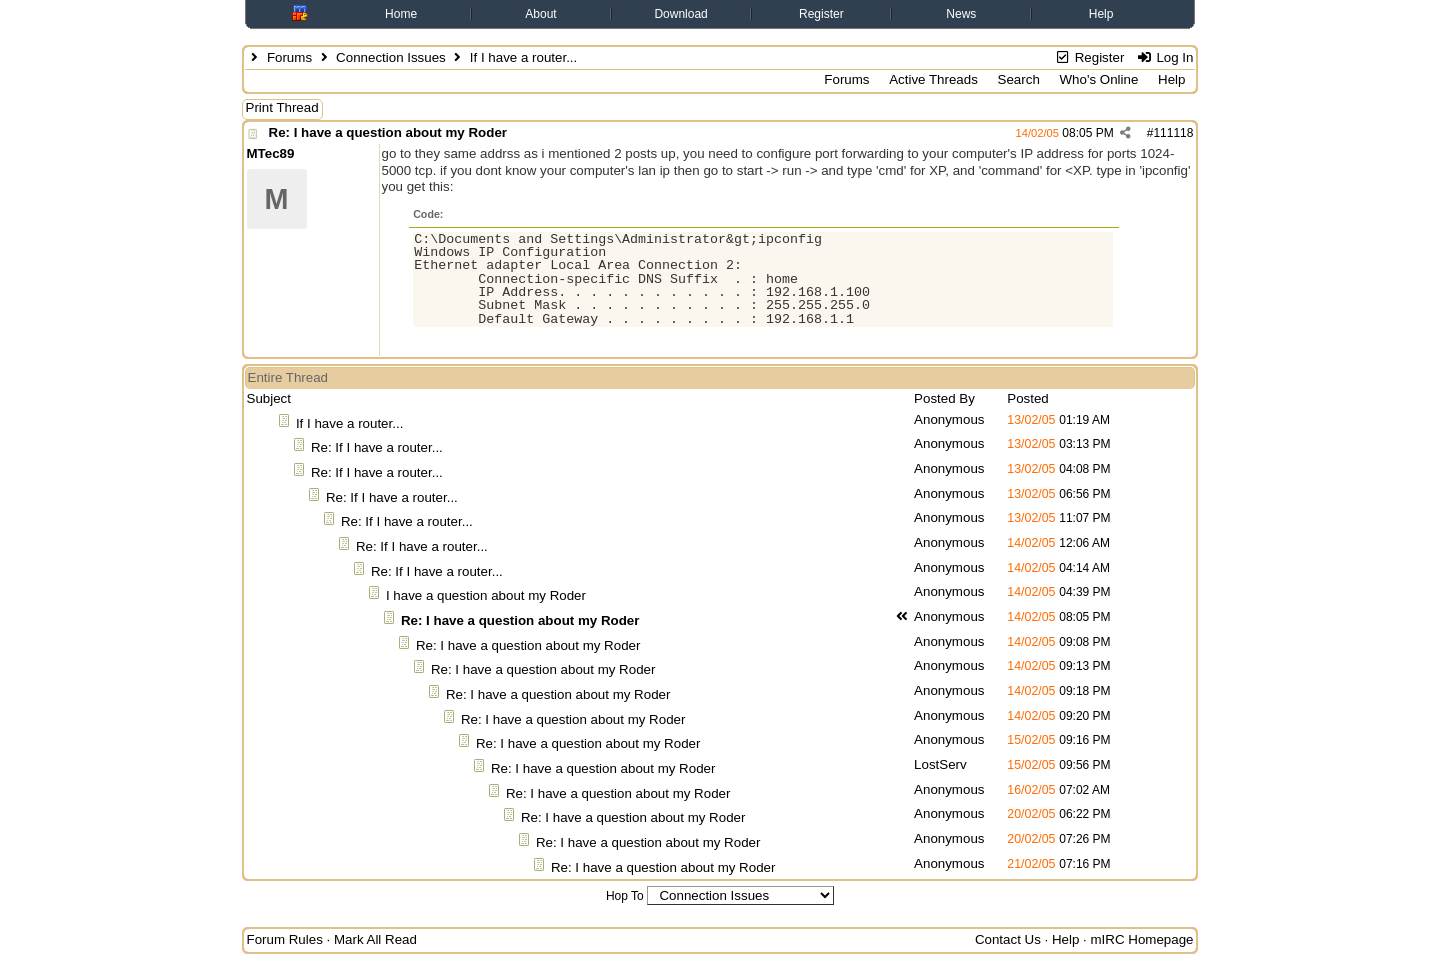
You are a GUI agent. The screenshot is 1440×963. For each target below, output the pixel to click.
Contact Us (1008, 939)
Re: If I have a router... (377, 447)
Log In (1164, 57)
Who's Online (1099, 79)
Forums (289, 57)
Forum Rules (285, 939)
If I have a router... (349, 423)
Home (401, 14)
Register (821, 14)
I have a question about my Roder (486, 595)
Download (680, 14)
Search (1019, 79)
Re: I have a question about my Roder (388, 132)
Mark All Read (375, 939)
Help (1101, 14)
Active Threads (933, 79)
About (540, 14)
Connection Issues (391, 57)
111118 (1173, 133)
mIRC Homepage (1142, 939)
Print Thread (282, 107)
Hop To (625, 896)
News (961, 14)
